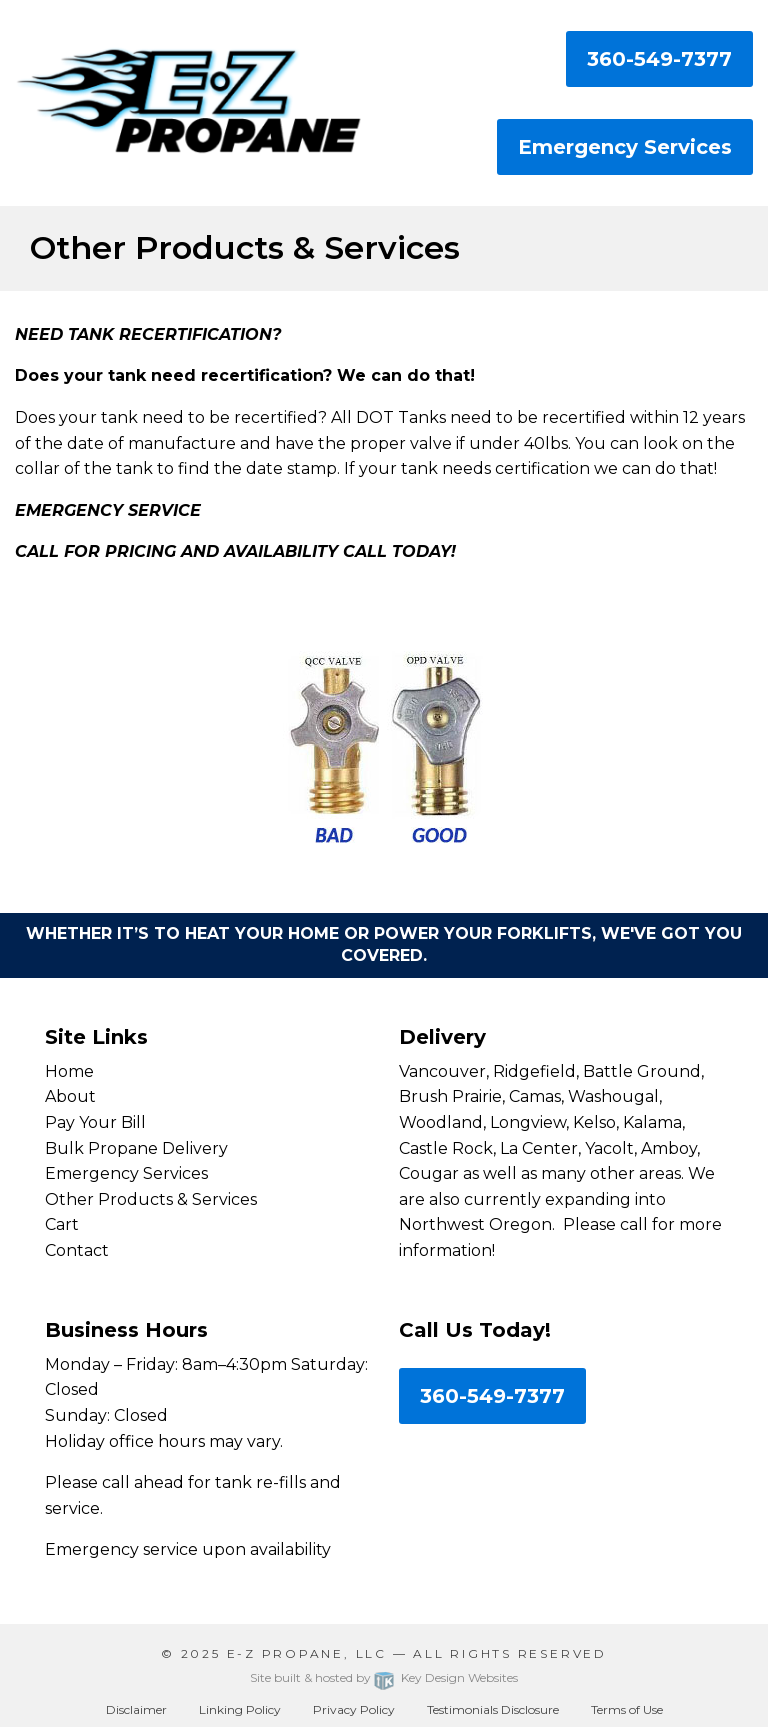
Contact (77, 1250)
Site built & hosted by (383, 1677)
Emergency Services (625, 147)
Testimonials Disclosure (493, 1709)
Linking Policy (240, 1709)
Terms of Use (627, 1709)
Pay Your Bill (95, 1122)
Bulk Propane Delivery (136, 1148)
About (70, 1096)
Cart (62, 1224)
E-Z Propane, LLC (307, 1653)
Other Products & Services (151, 1199)
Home (69, 1071)
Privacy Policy (354, 1709)
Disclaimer (136, 1709)
